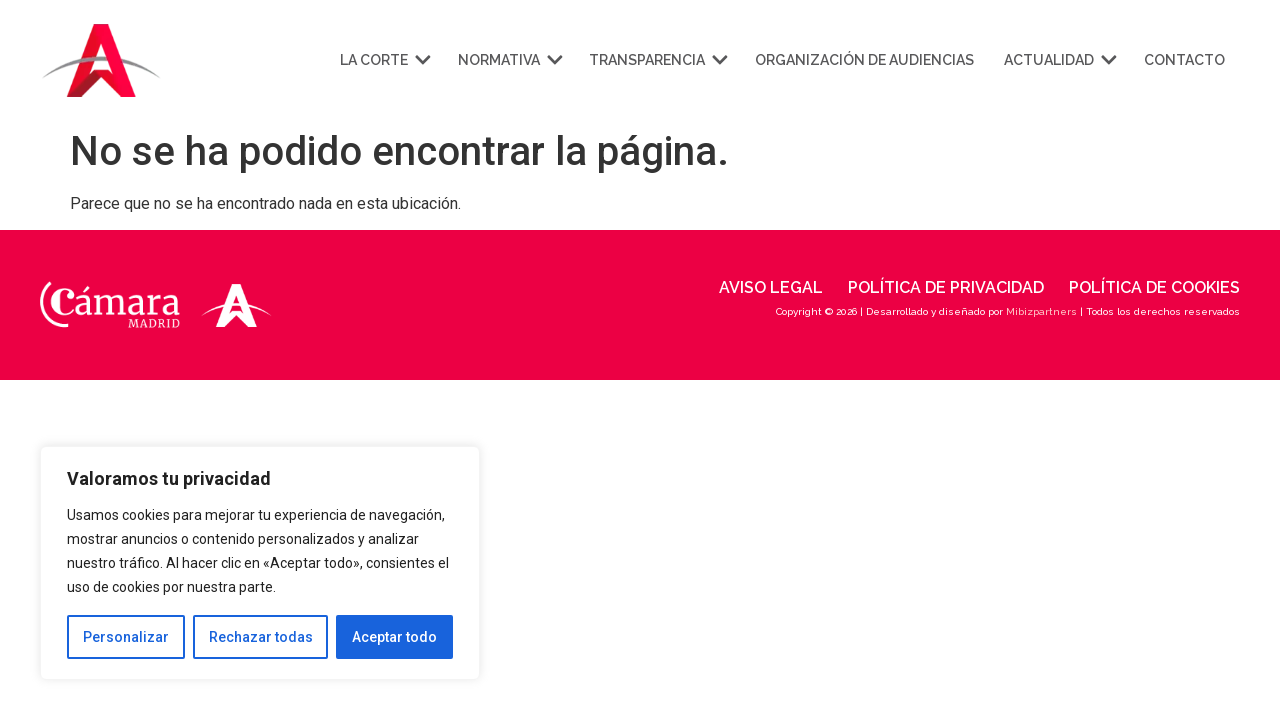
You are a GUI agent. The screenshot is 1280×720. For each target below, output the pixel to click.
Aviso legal (771, 287)
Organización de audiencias (864, 60)
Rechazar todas (261, 637)
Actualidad (1059, 60)
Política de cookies (1154, 287)
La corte (384, 60)
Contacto (1184, 60)
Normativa (509, 60)
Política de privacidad (946, 287)
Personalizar (126, 637)
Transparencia (657, 60)
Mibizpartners (1041, 311)
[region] (260, 563)
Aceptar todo (394, 637)
